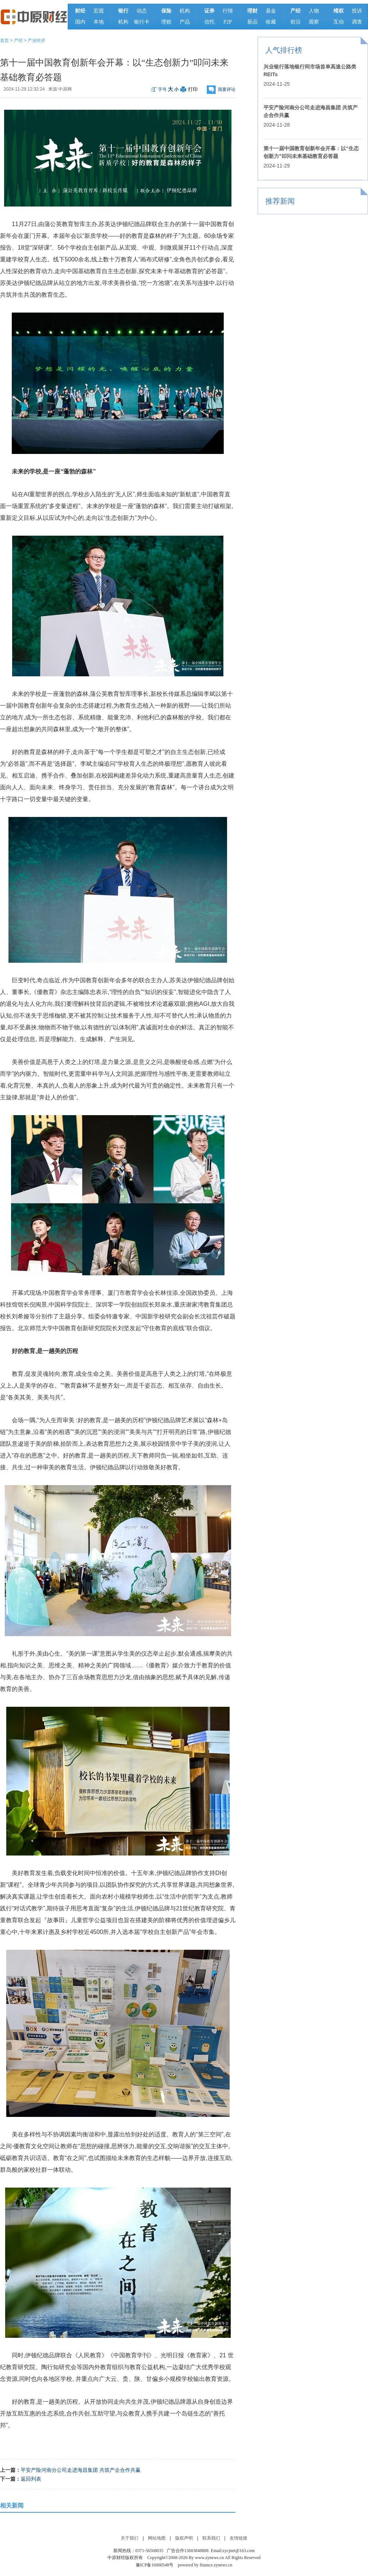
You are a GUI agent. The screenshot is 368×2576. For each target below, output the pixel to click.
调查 (357, 22)
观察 (314, 22)
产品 (185, 22)
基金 (271, 11)
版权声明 (184, 2538)
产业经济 (36, 40)
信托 (209, 22)
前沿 (295, 22)
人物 (314, 11)
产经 (18, 40)
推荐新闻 (280, 201)
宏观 (98, 11)
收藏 (271, 22)
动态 (142, 11)
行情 (228, 11)
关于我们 (129, 2538)
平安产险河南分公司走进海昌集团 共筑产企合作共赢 (81, 2470)
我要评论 (227, 89)
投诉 (357, 11)
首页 (4, 40)
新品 (252, 22)
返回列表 (31, 2479)
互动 (338, 22)
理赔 (166, 22)
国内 (80, 22)
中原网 (65, 89)
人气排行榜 (283, 50)
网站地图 (157, 2538)
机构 (123, 22)
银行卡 (141, 22)
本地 (98, 22)
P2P (227, 22)
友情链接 (238, 2538)
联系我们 (211, 2538)
